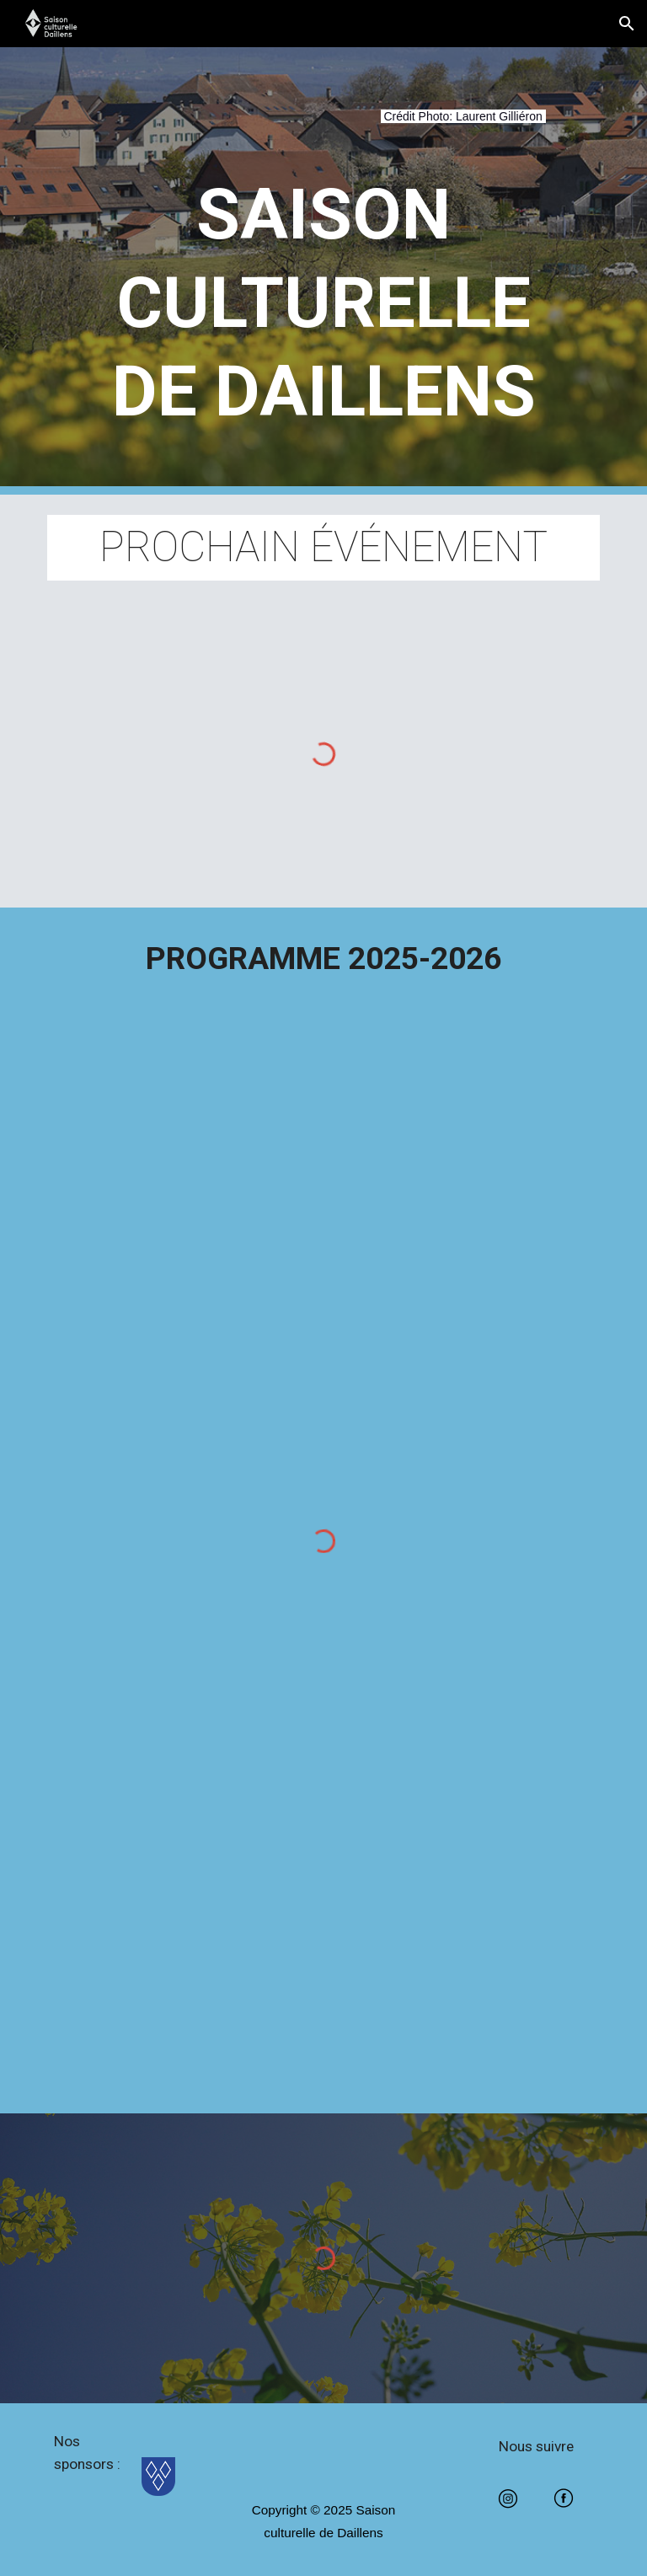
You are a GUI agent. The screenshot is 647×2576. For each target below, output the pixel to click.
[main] (323, 126)
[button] (627, 23)
